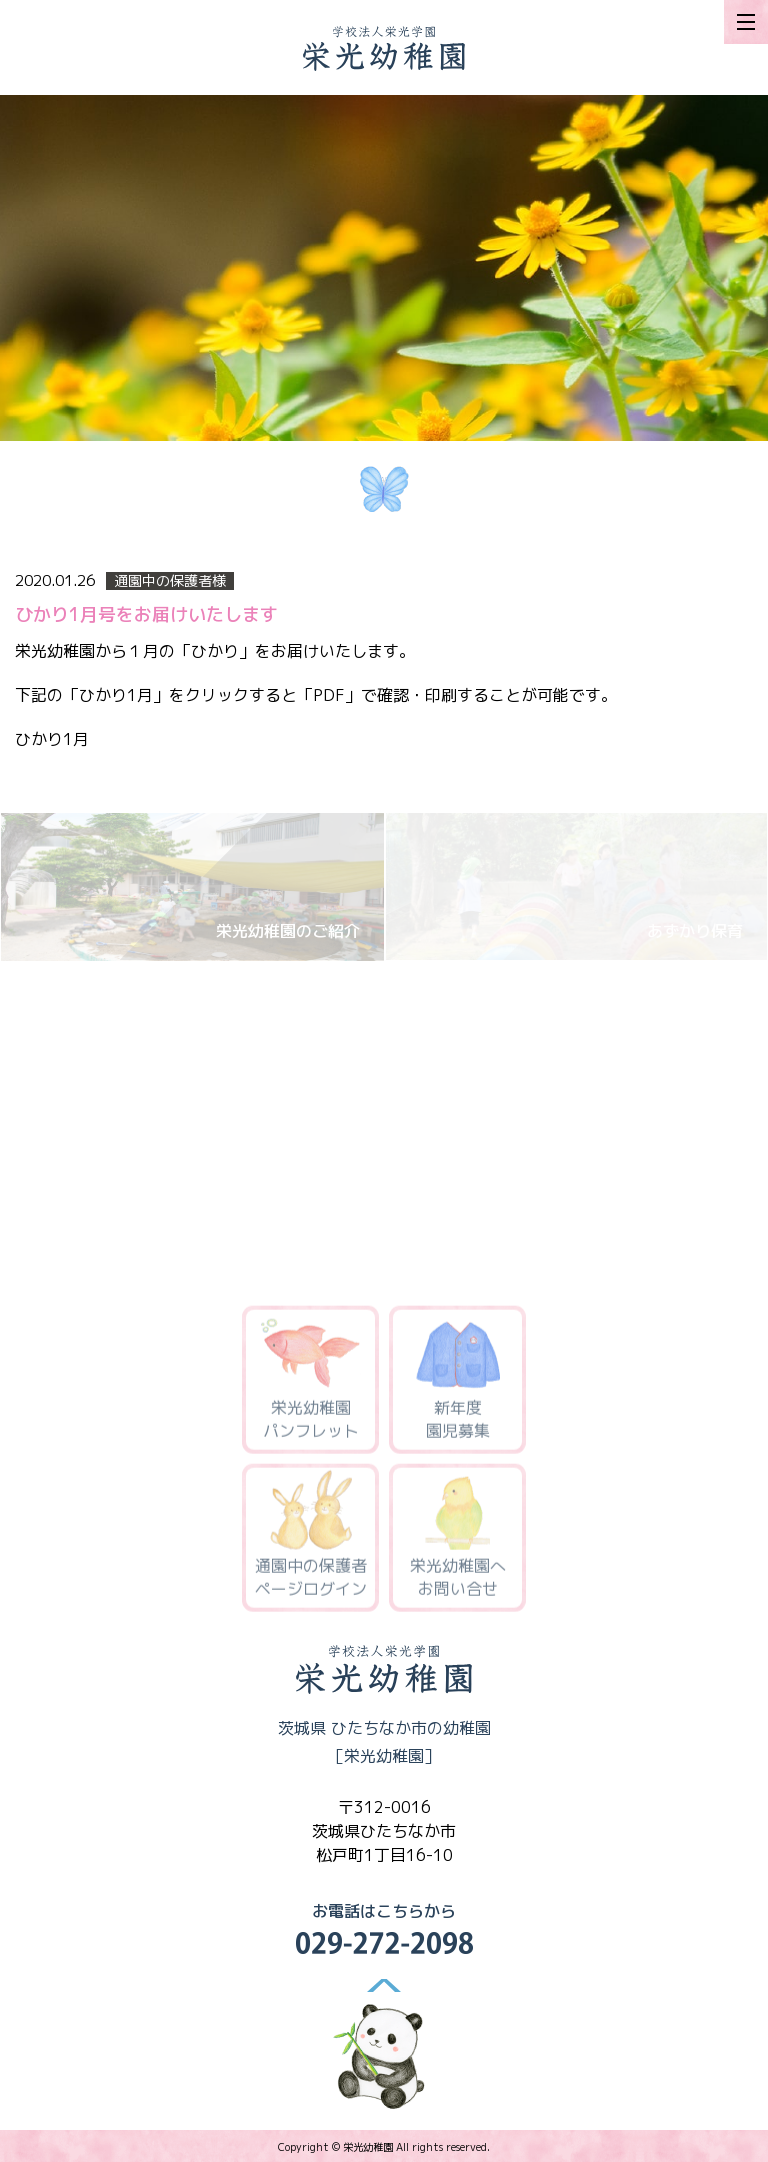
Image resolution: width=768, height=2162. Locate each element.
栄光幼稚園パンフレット (311, 1382)
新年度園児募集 (458, 1382)
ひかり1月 (52, 739)
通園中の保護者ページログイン (311, 1540)
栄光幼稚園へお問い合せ (458, 1540)
